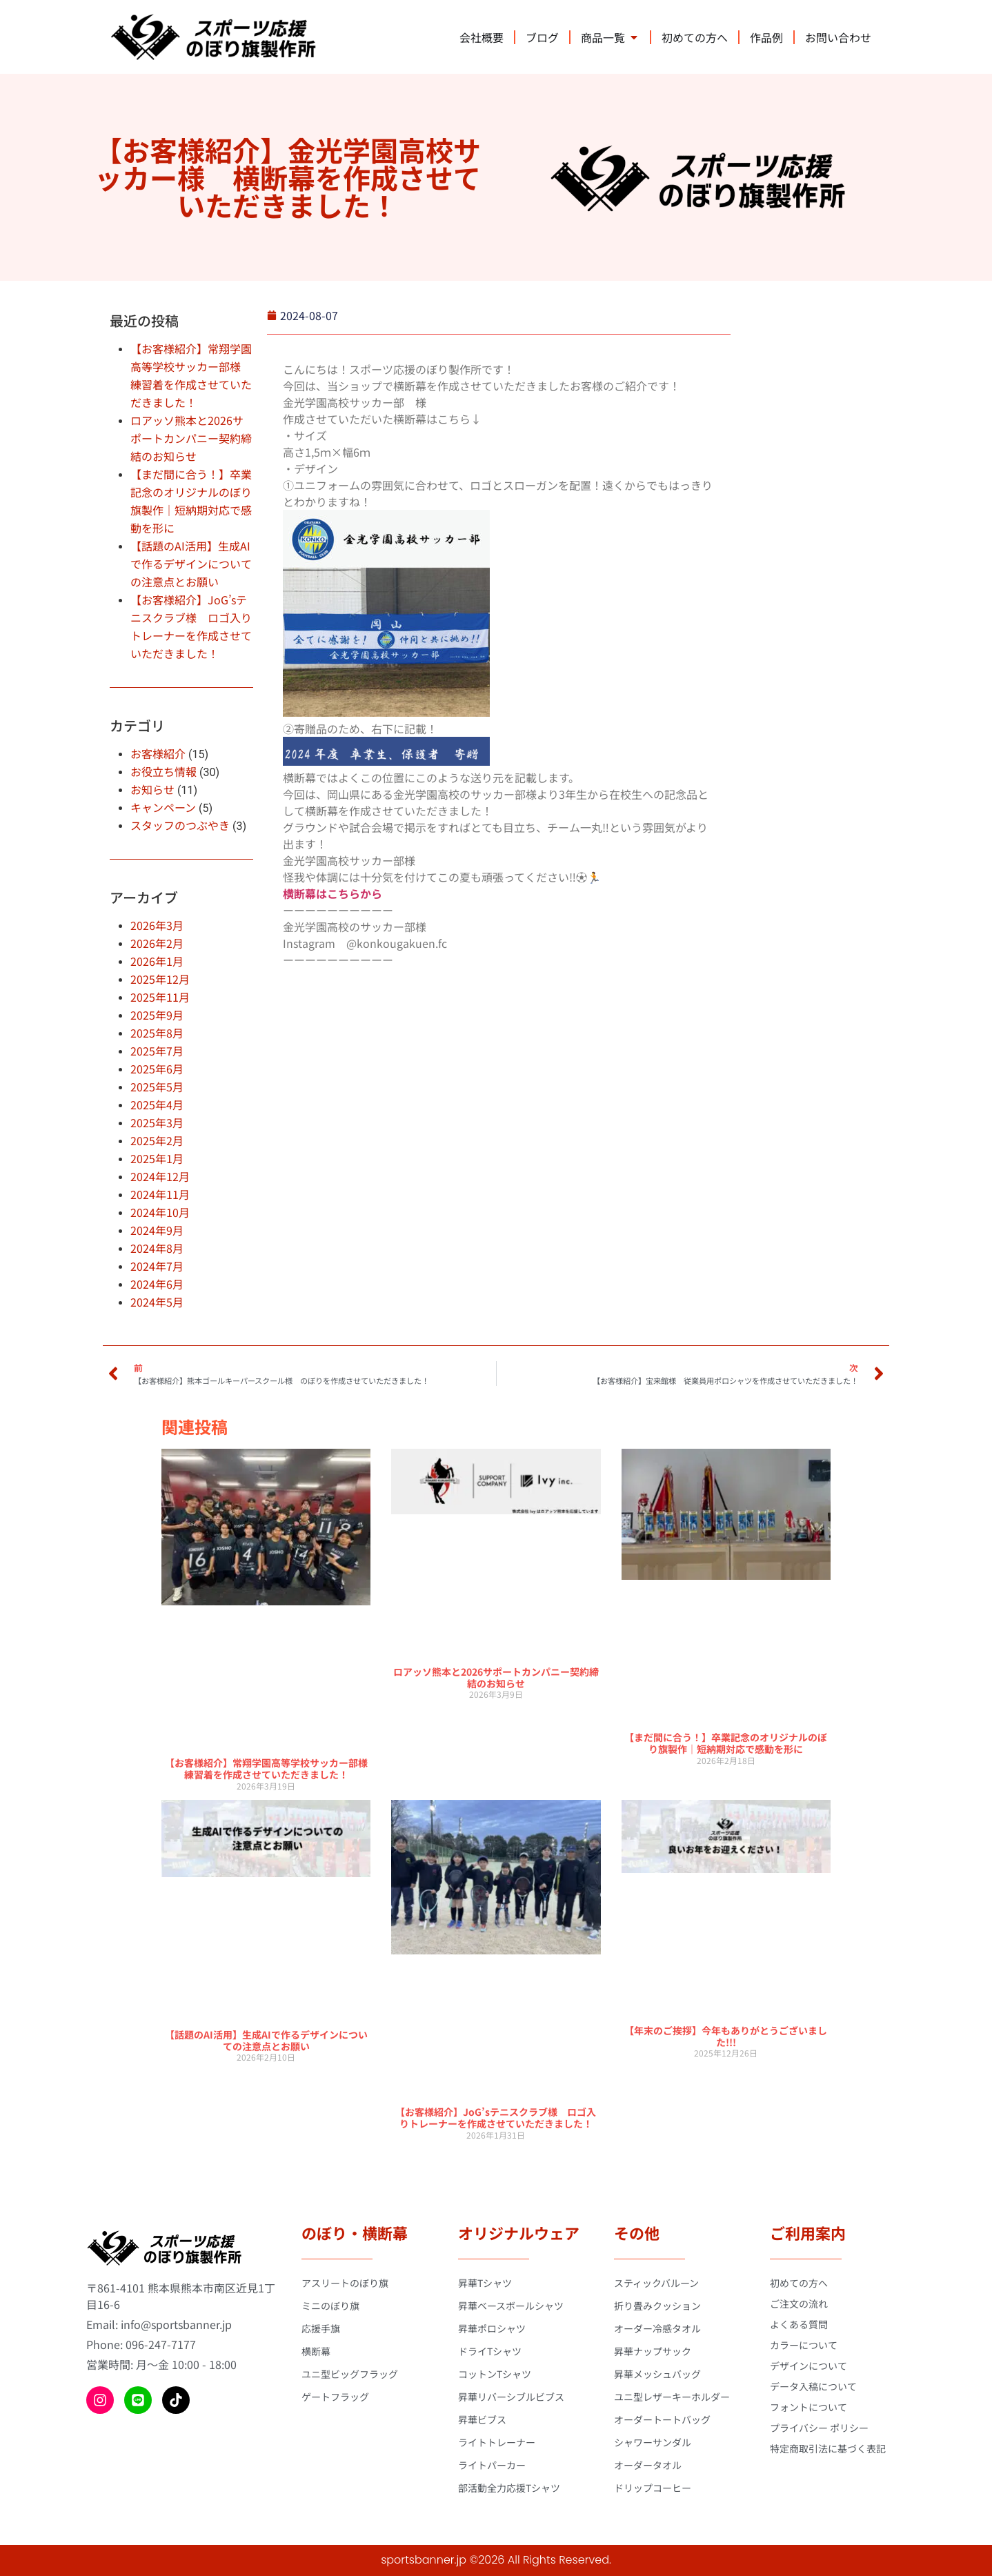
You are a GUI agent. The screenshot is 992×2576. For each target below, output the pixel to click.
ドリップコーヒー (652, 2488)
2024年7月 (156, 1266)
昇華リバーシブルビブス (511, 2397)
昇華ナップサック (652, 2351)
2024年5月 (156, 1302)
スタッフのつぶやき (180, 825)
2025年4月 (156, 1104)
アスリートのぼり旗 (344, 2283)
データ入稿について (813, 2386)
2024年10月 (160, 1212)
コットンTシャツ (494, 2374)
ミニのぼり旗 (330, 2305)
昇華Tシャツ (485, 2283)
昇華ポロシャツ (492, 2328)
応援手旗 (320, 2328)
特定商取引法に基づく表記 (828, 2448)
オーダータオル (648, 2465)
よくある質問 (799, 2324)
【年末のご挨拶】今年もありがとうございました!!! (725, 2036)
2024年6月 (156, 1284)
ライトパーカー (492, 2465)
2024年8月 (156, 1248)
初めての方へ (799, 2283)
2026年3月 (156, 925)
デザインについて (808, 2365)
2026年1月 (156, 961)
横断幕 (315, 2351)
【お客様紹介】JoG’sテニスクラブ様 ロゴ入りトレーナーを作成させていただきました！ (495, 2117)
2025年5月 (156, 1086)
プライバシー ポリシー (819, 2428)
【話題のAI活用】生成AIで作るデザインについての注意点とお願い (191, 563)
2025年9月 (156, 1015)
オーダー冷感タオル (657, 2328)
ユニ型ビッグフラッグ (349, 2374)
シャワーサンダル (652, 2442)
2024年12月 (160, 1176)
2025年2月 (156, 1140)
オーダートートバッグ (662, 2419)
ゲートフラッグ (335, 2397)
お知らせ (152, 789)
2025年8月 (156, 1032)
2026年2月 (156, 943)
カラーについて (803, 2345)
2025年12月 (160, 979)
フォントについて (808, 2407)
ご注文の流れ (799, 2303)
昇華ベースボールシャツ (511, 2305)
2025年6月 (156, 1068)
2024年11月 (160, 1194)
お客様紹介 (158, 753)
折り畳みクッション (657, 2305)
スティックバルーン (656, 2283)
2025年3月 (156, 1122)
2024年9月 (156, 1230)
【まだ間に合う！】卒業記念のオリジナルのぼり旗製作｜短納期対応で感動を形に (725, 1743)
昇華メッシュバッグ (657, 2374)
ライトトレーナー (496, 2442)
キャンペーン (163, 807)
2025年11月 (160, 997)
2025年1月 (156, 1158)
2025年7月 (156, 1050)
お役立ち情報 (163, 771)
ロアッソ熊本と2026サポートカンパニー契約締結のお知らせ (191, 438)
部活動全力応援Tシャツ (509, 2488)
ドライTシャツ (490, 2351)
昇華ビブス (482, 2419)
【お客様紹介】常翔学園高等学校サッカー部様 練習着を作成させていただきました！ (271, 1768)
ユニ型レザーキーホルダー (672, 2397)
